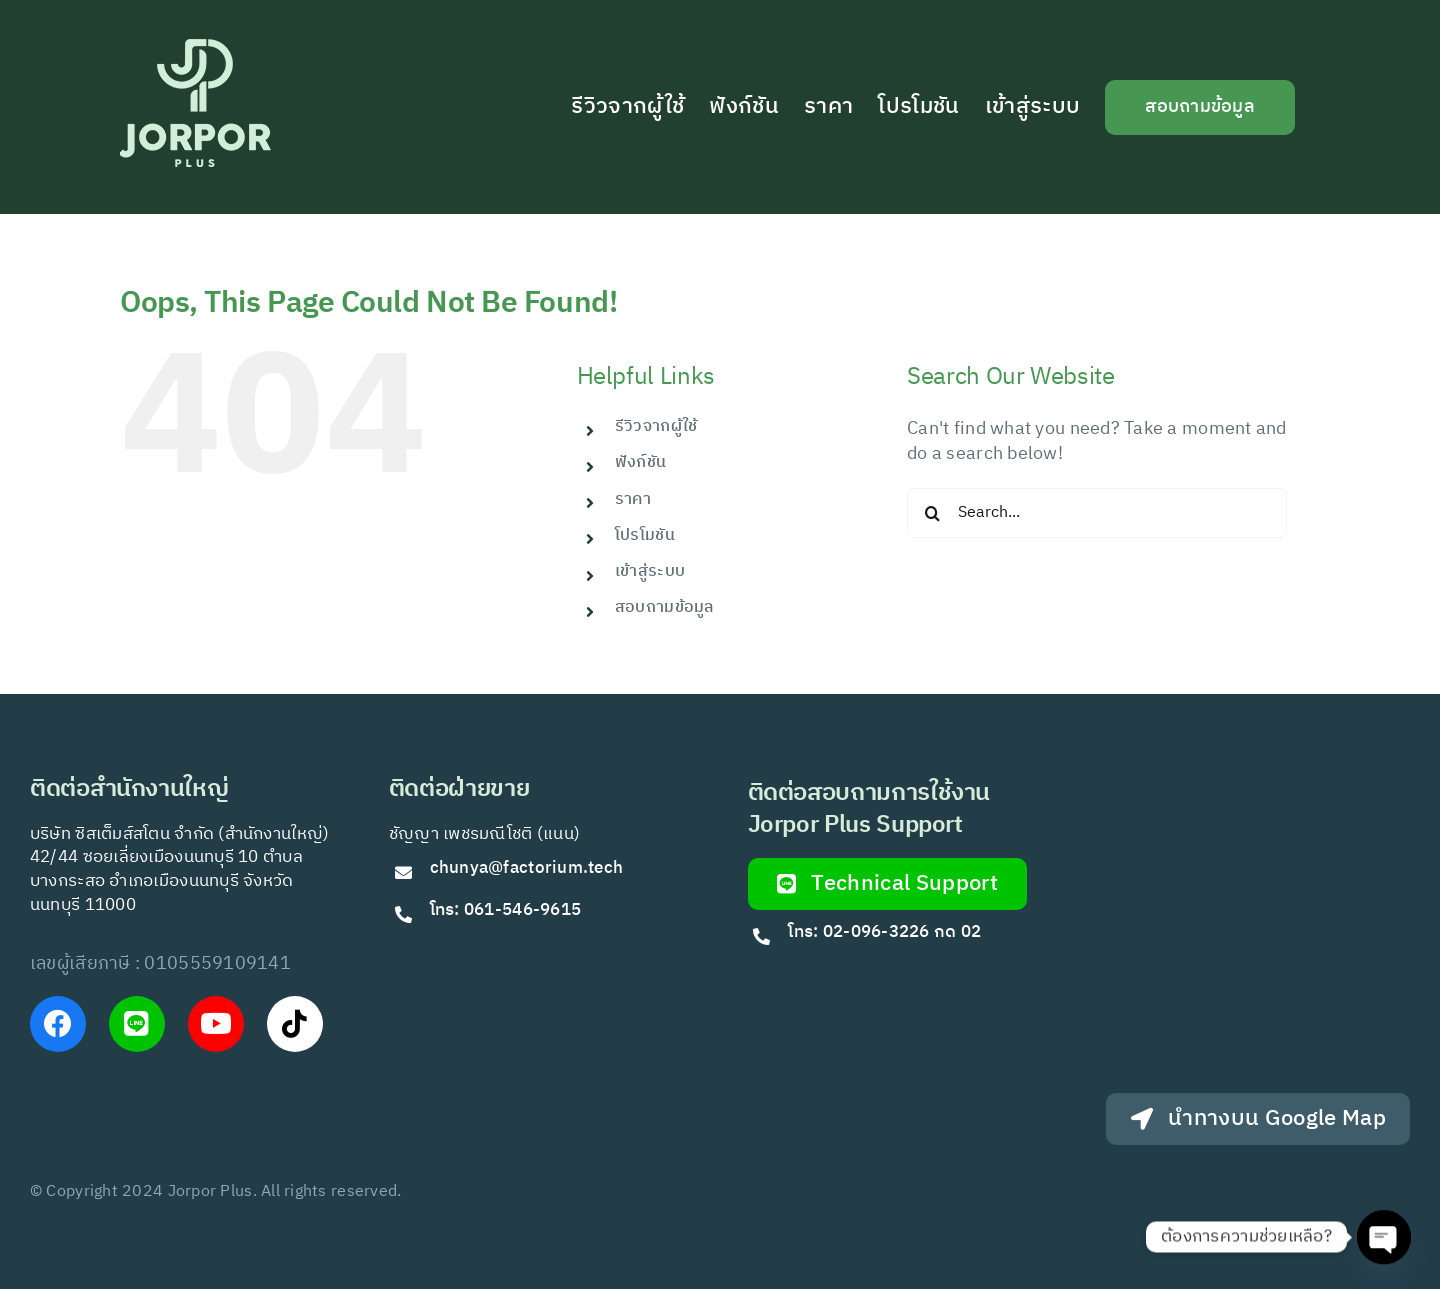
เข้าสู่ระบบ (650, 571)
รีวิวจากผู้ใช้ (656, 426)
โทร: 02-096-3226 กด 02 (884, 932)
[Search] (932, 513)
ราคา (633, 499)
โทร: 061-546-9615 (506, 910)
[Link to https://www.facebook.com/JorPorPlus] (58, 1024)
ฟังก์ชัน (640, 462)
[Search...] (1097, 513)
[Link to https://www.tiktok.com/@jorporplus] (295, 1024)
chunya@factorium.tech (529, 868)
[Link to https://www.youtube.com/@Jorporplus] (216, 1024)
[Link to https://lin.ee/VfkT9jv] (137, 1024)
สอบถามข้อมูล (664, 607)
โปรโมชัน (645, 535)
